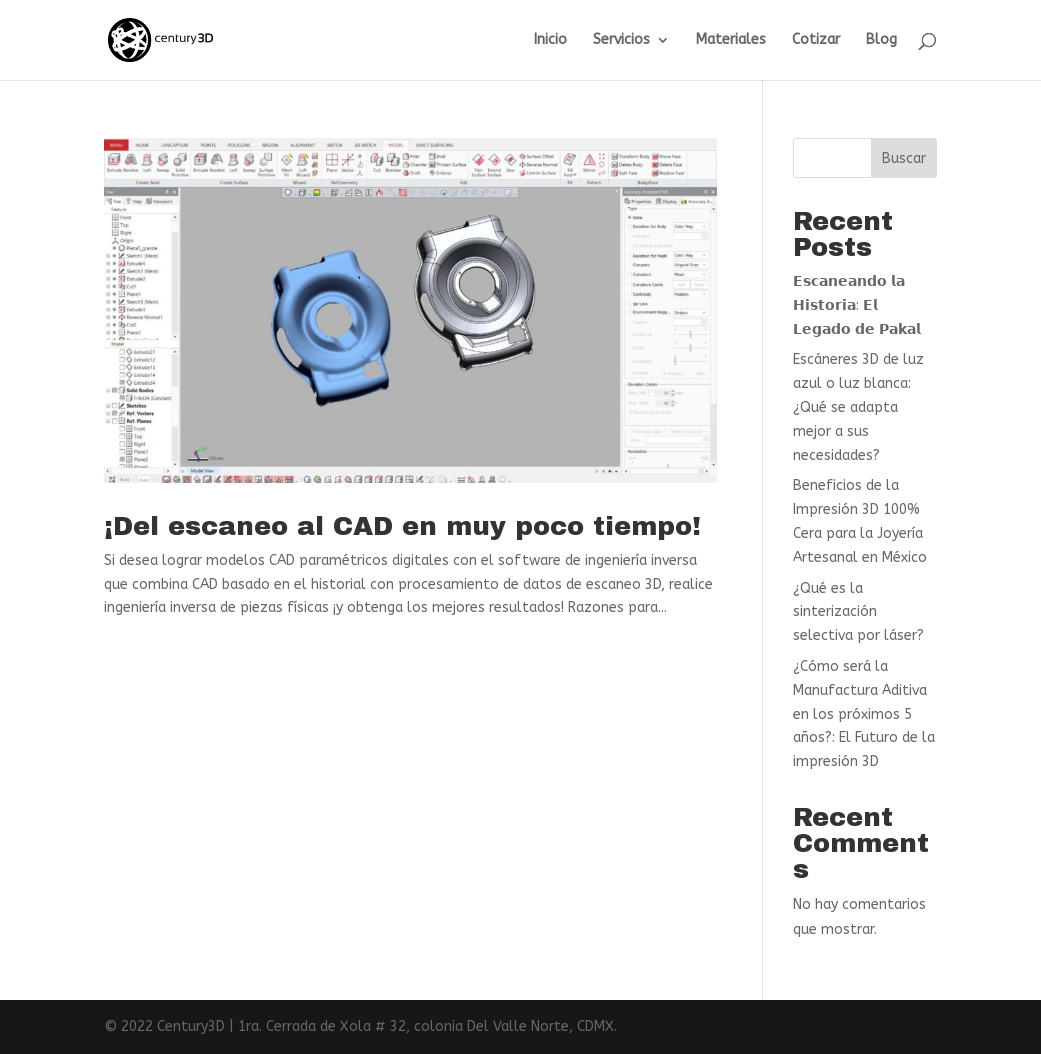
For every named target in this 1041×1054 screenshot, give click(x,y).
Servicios (621, 40)
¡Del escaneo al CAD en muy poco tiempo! (402, 526)
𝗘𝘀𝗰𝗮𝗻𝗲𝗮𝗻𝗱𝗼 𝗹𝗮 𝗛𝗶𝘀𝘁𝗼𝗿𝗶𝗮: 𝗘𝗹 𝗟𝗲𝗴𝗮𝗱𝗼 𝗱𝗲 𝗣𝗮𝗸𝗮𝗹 (857, 305)
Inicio (550, 40)
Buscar (904, 158)
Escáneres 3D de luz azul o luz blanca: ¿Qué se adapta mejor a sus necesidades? (858, 407)
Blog (881, 40)
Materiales (731, 40)
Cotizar (816, 40)
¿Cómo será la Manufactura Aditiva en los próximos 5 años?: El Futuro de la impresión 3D (864, 714)
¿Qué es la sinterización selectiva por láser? (858, 612)
